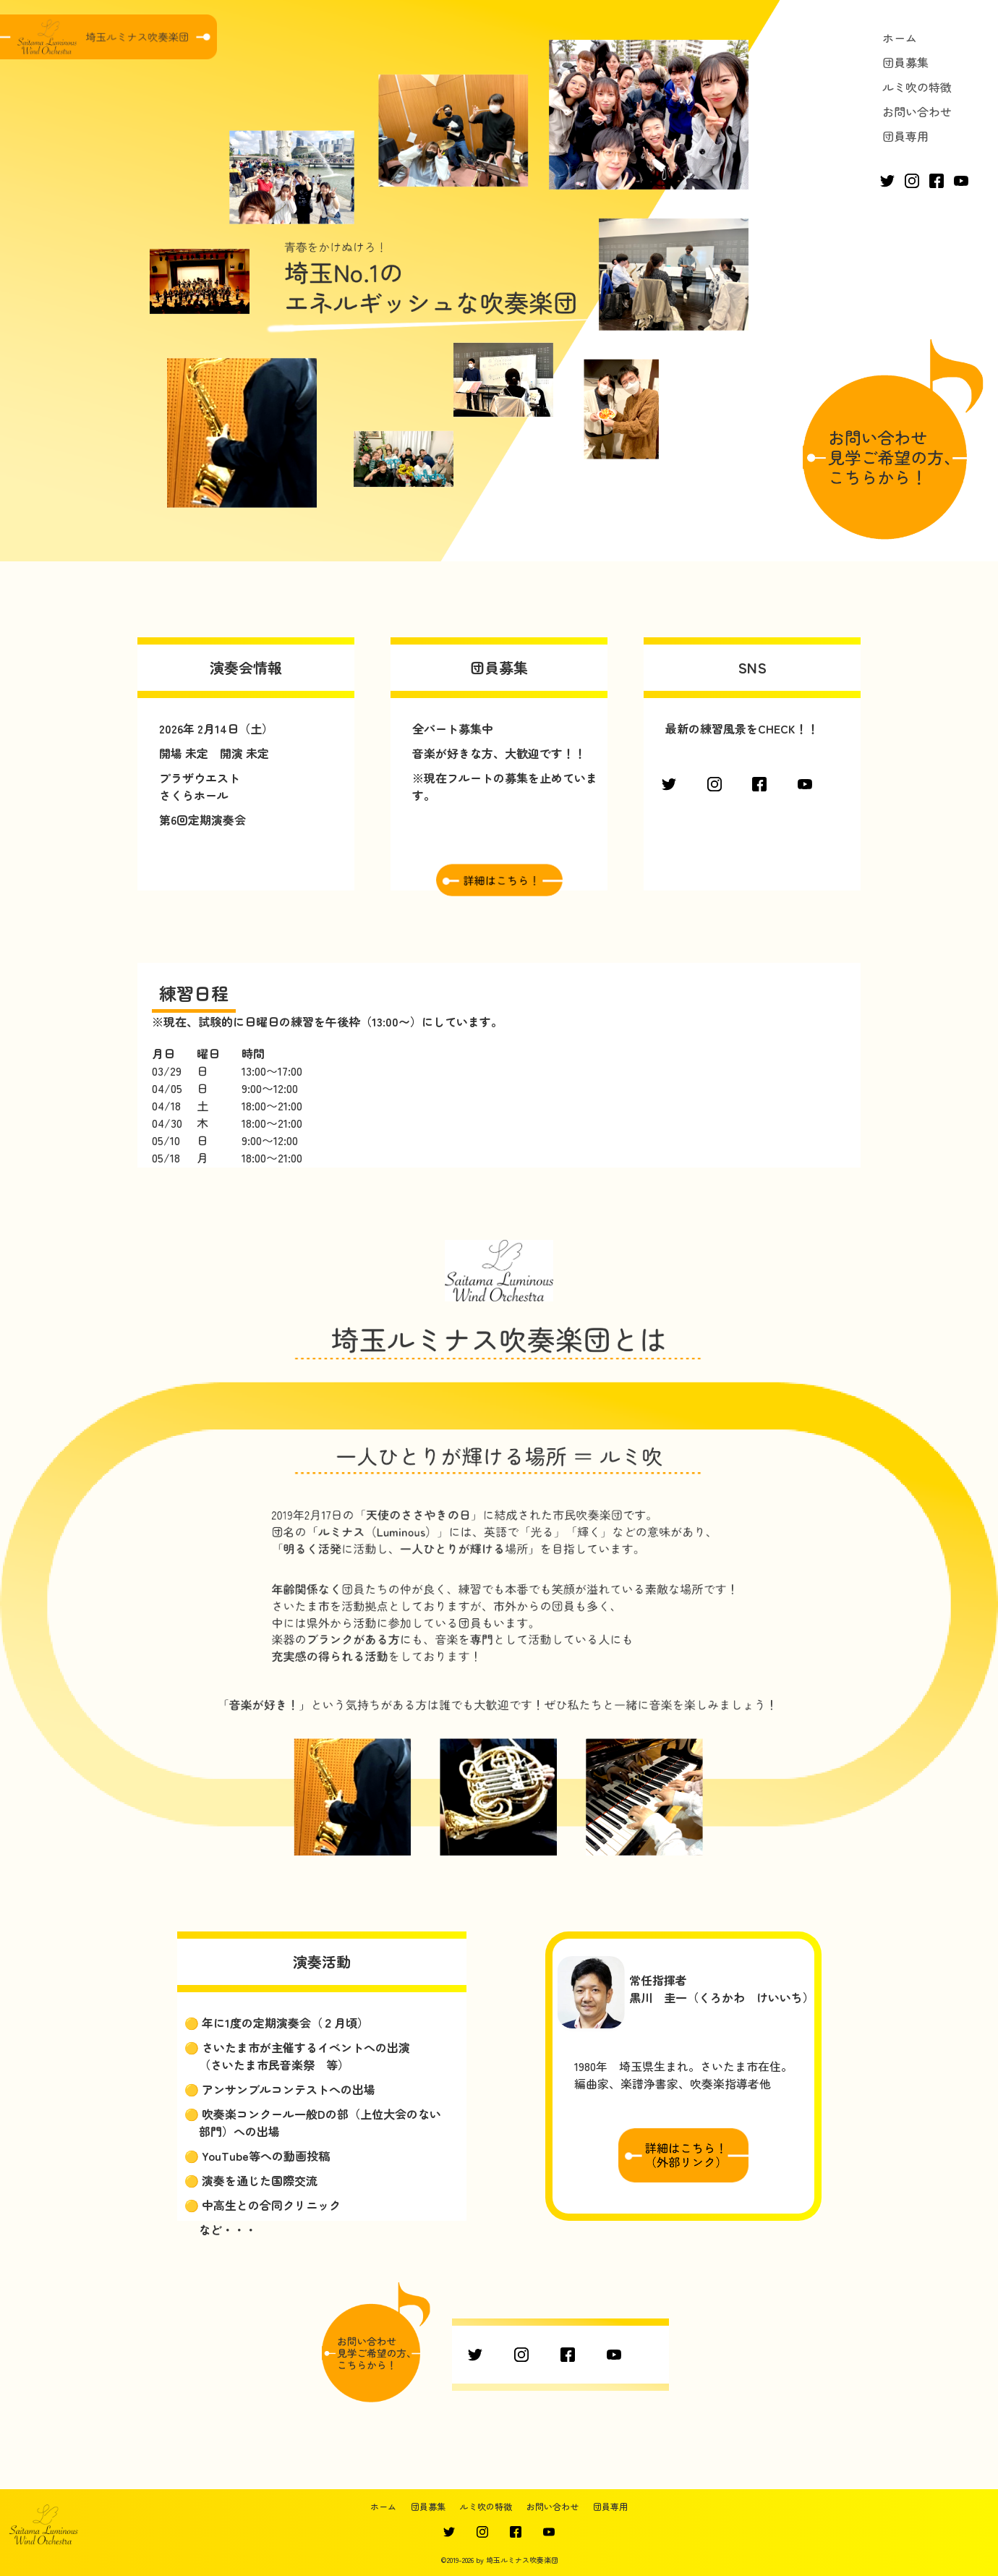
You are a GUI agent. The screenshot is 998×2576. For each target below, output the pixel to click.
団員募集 (905, 62)
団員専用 (905, 136)
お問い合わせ (917, 111)
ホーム (899, 37)
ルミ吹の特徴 (917, 86)
